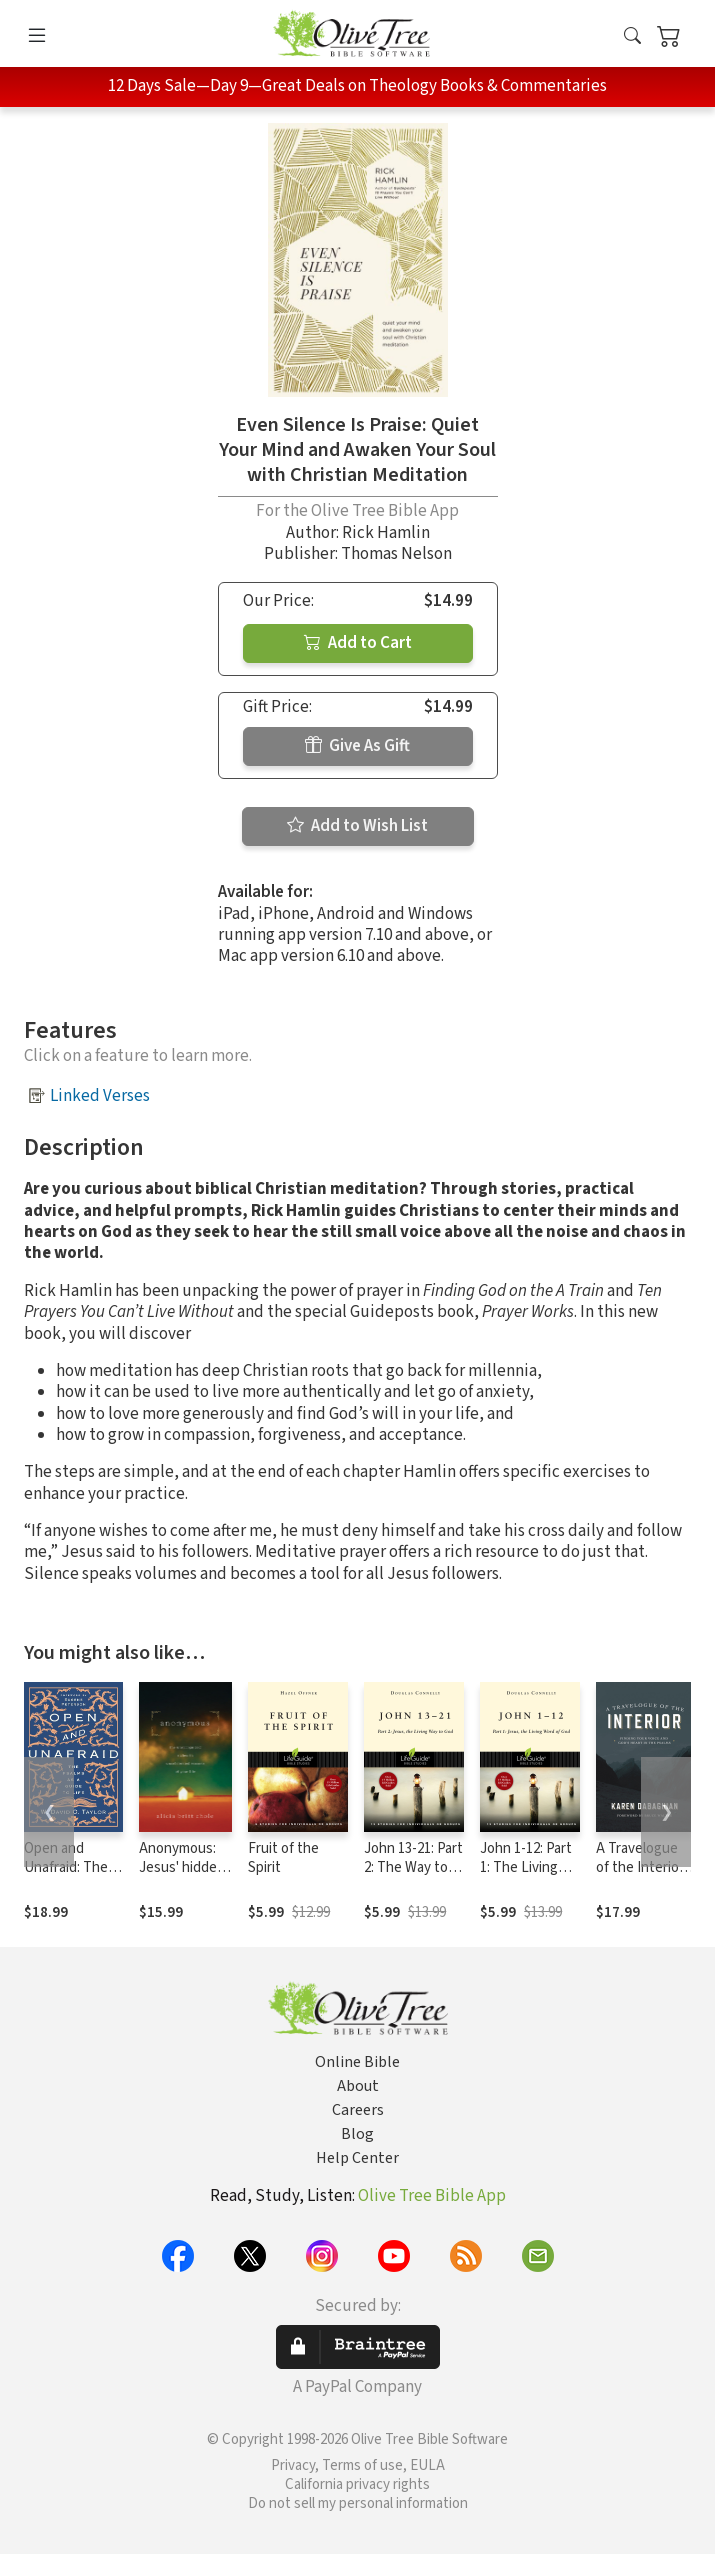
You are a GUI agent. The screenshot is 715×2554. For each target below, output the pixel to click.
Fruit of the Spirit (283, 1858)
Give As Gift (357, 746)
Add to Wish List (357, 826)
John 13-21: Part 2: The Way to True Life (413, 1867)
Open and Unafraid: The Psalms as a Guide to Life (66, 1877)
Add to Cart (358, 643)
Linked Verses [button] (100, 1096)
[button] (632, 37)
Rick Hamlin (386, 533)
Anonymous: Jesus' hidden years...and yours (182, 1877)
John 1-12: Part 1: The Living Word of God (526, 1867)
